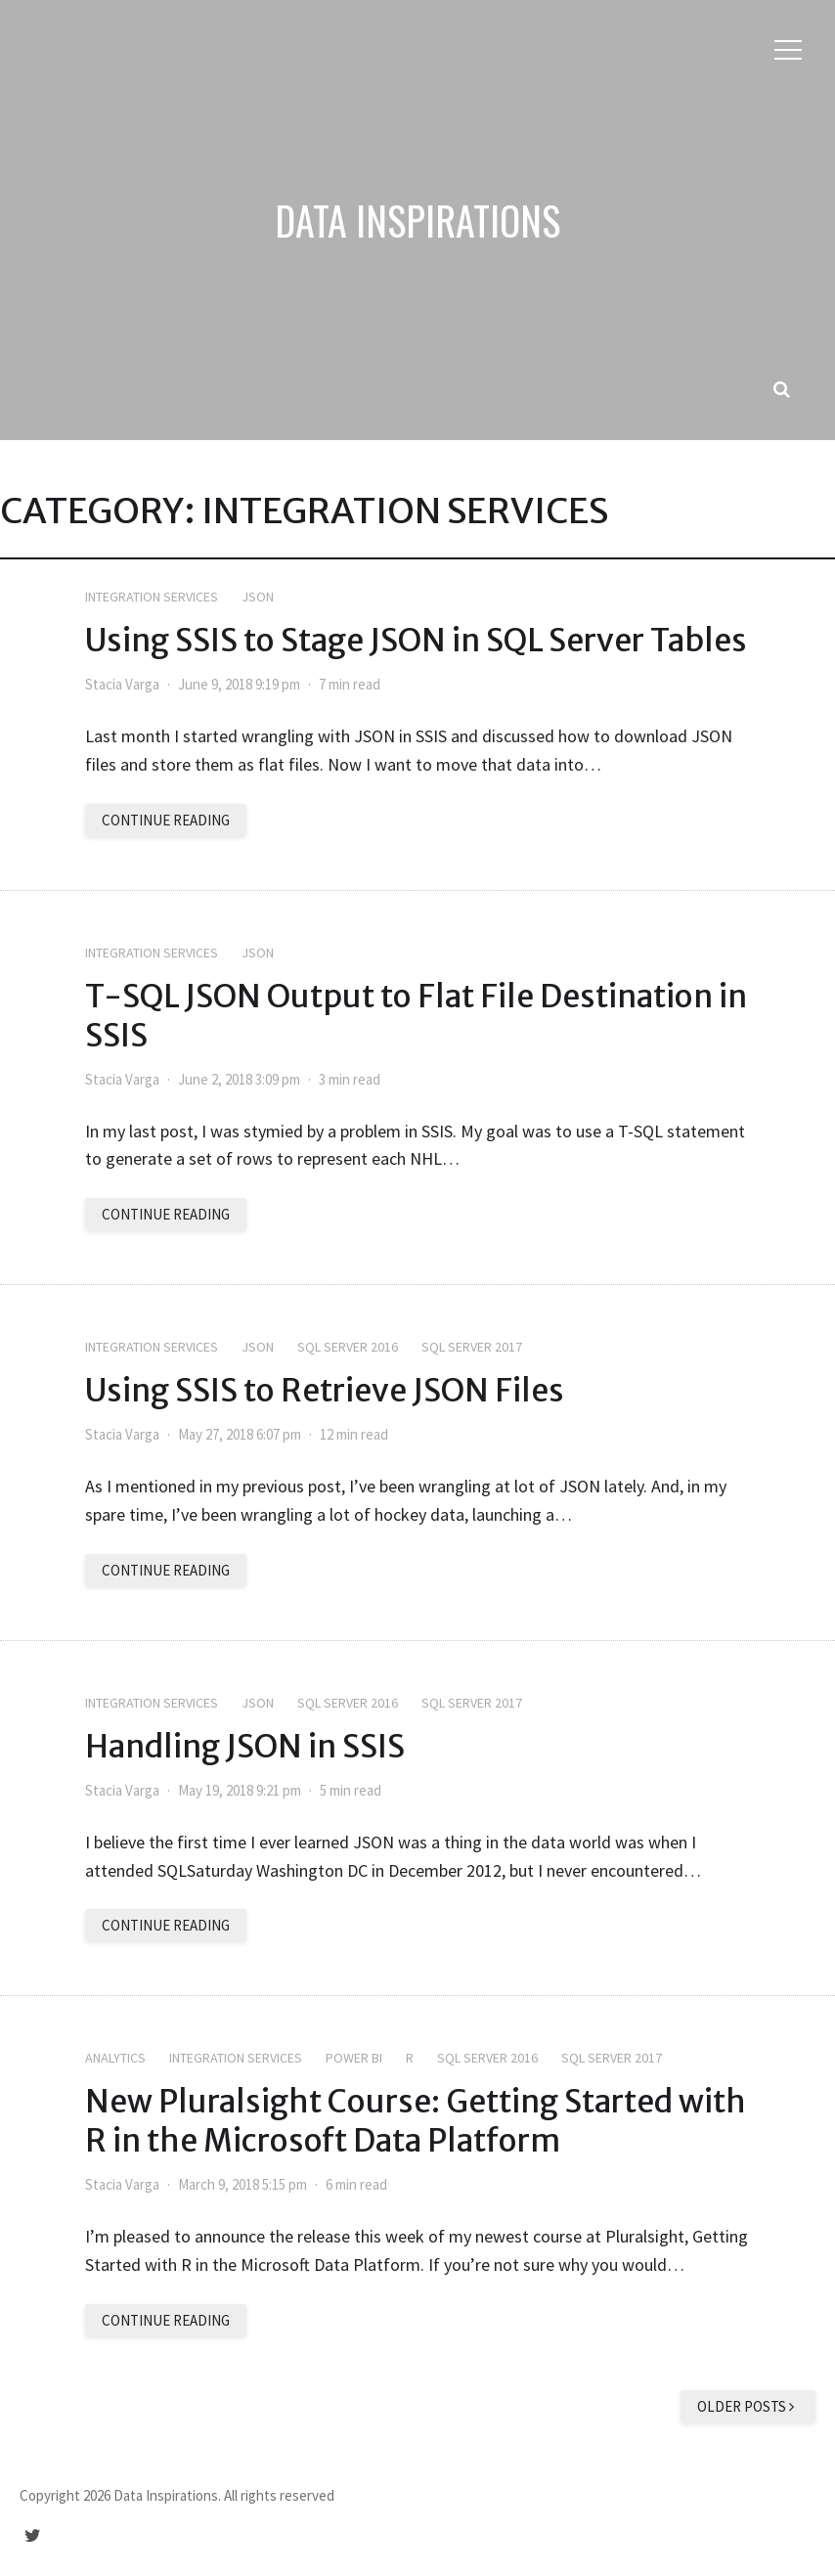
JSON (258, 596)
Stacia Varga (122, 684)
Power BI (354, 2057)
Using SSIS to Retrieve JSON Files (324, 1390)
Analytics (115, 2057)
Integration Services (151, 596)
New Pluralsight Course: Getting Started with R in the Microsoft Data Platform (415, 2121)
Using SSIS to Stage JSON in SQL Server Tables (416, 640)
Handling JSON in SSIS (245, 1746)
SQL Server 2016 (347, 1346)
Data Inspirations (417, 220)
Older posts (748, 2406)
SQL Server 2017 (471, 1346)
